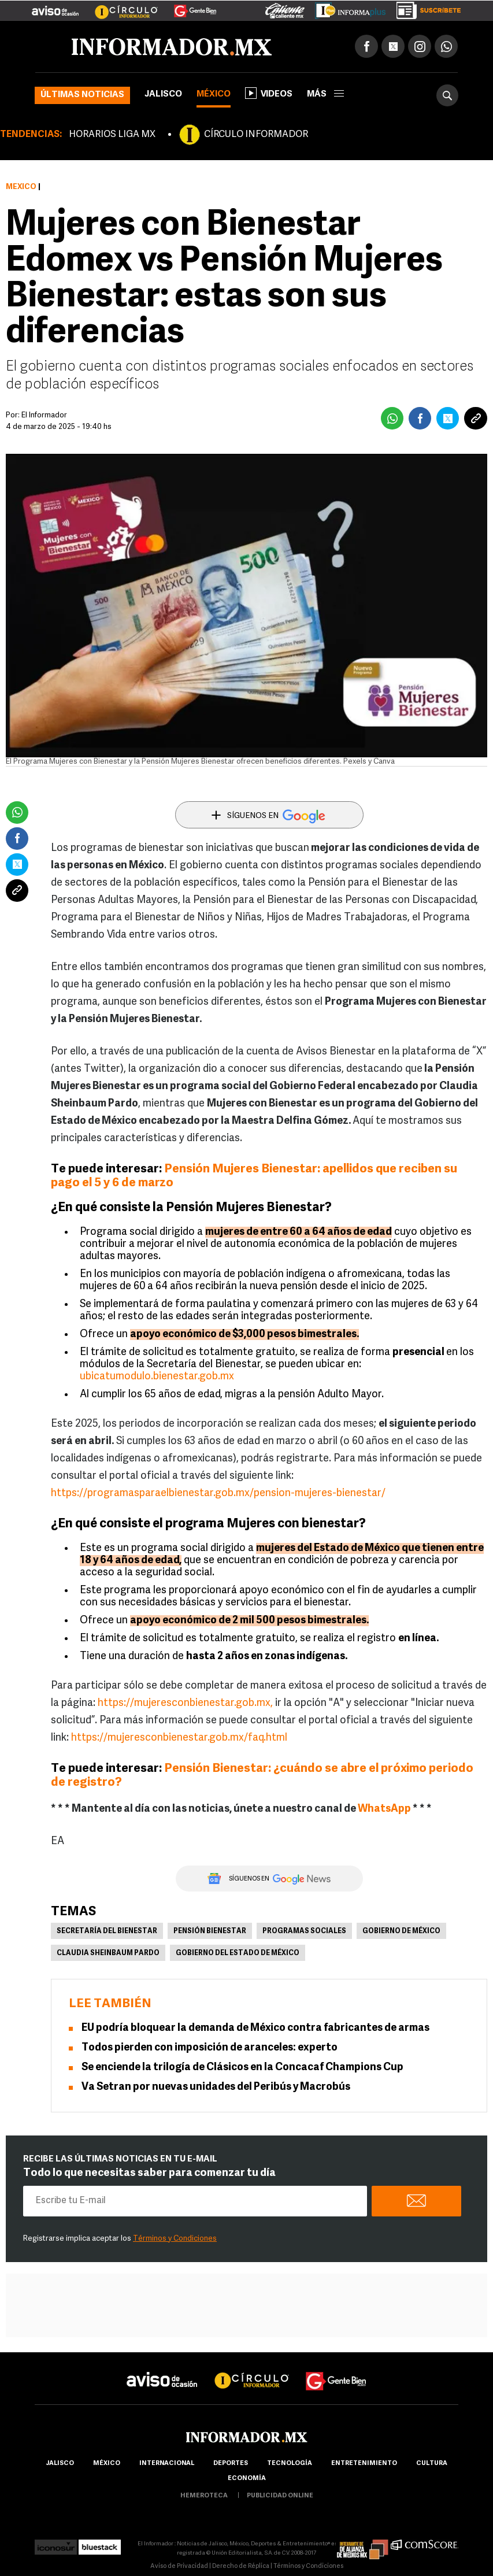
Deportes (230, 2463)
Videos (268, 93)
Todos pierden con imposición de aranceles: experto (209, 2047)
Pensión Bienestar (209, 1931)
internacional (166, 2463)
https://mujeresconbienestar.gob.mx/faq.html (179, 1738)
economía (247, 2478)
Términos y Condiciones (175, 2238)
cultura (431, 2463)
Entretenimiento (364, 2463)
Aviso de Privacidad (179, 2566)
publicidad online (280, 2496)
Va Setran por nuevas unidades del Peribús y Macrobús (215, 2087)
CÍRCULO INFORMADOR (256, 134)
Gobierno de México (401, 1931)
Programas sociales (304, 1931)
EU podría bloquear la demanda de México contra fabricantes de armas (255, 2028)
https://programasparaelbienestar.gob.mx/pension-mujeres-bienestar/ (218, 1493)
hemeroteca (204, 2496)
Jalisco (163, 94)
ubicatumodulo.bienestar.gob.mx (157, 1376)
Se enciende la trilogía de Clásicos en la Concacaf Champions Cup (242, 2067)
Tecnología (289, 2463)
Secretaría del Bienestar (107, 1931)
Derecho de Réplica (240, 2566)
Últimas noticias (82, 95)
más (325, 94)
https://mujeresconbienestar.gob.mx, (185, 1703)
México (214, 94)
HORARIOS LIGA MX (112, 134)
